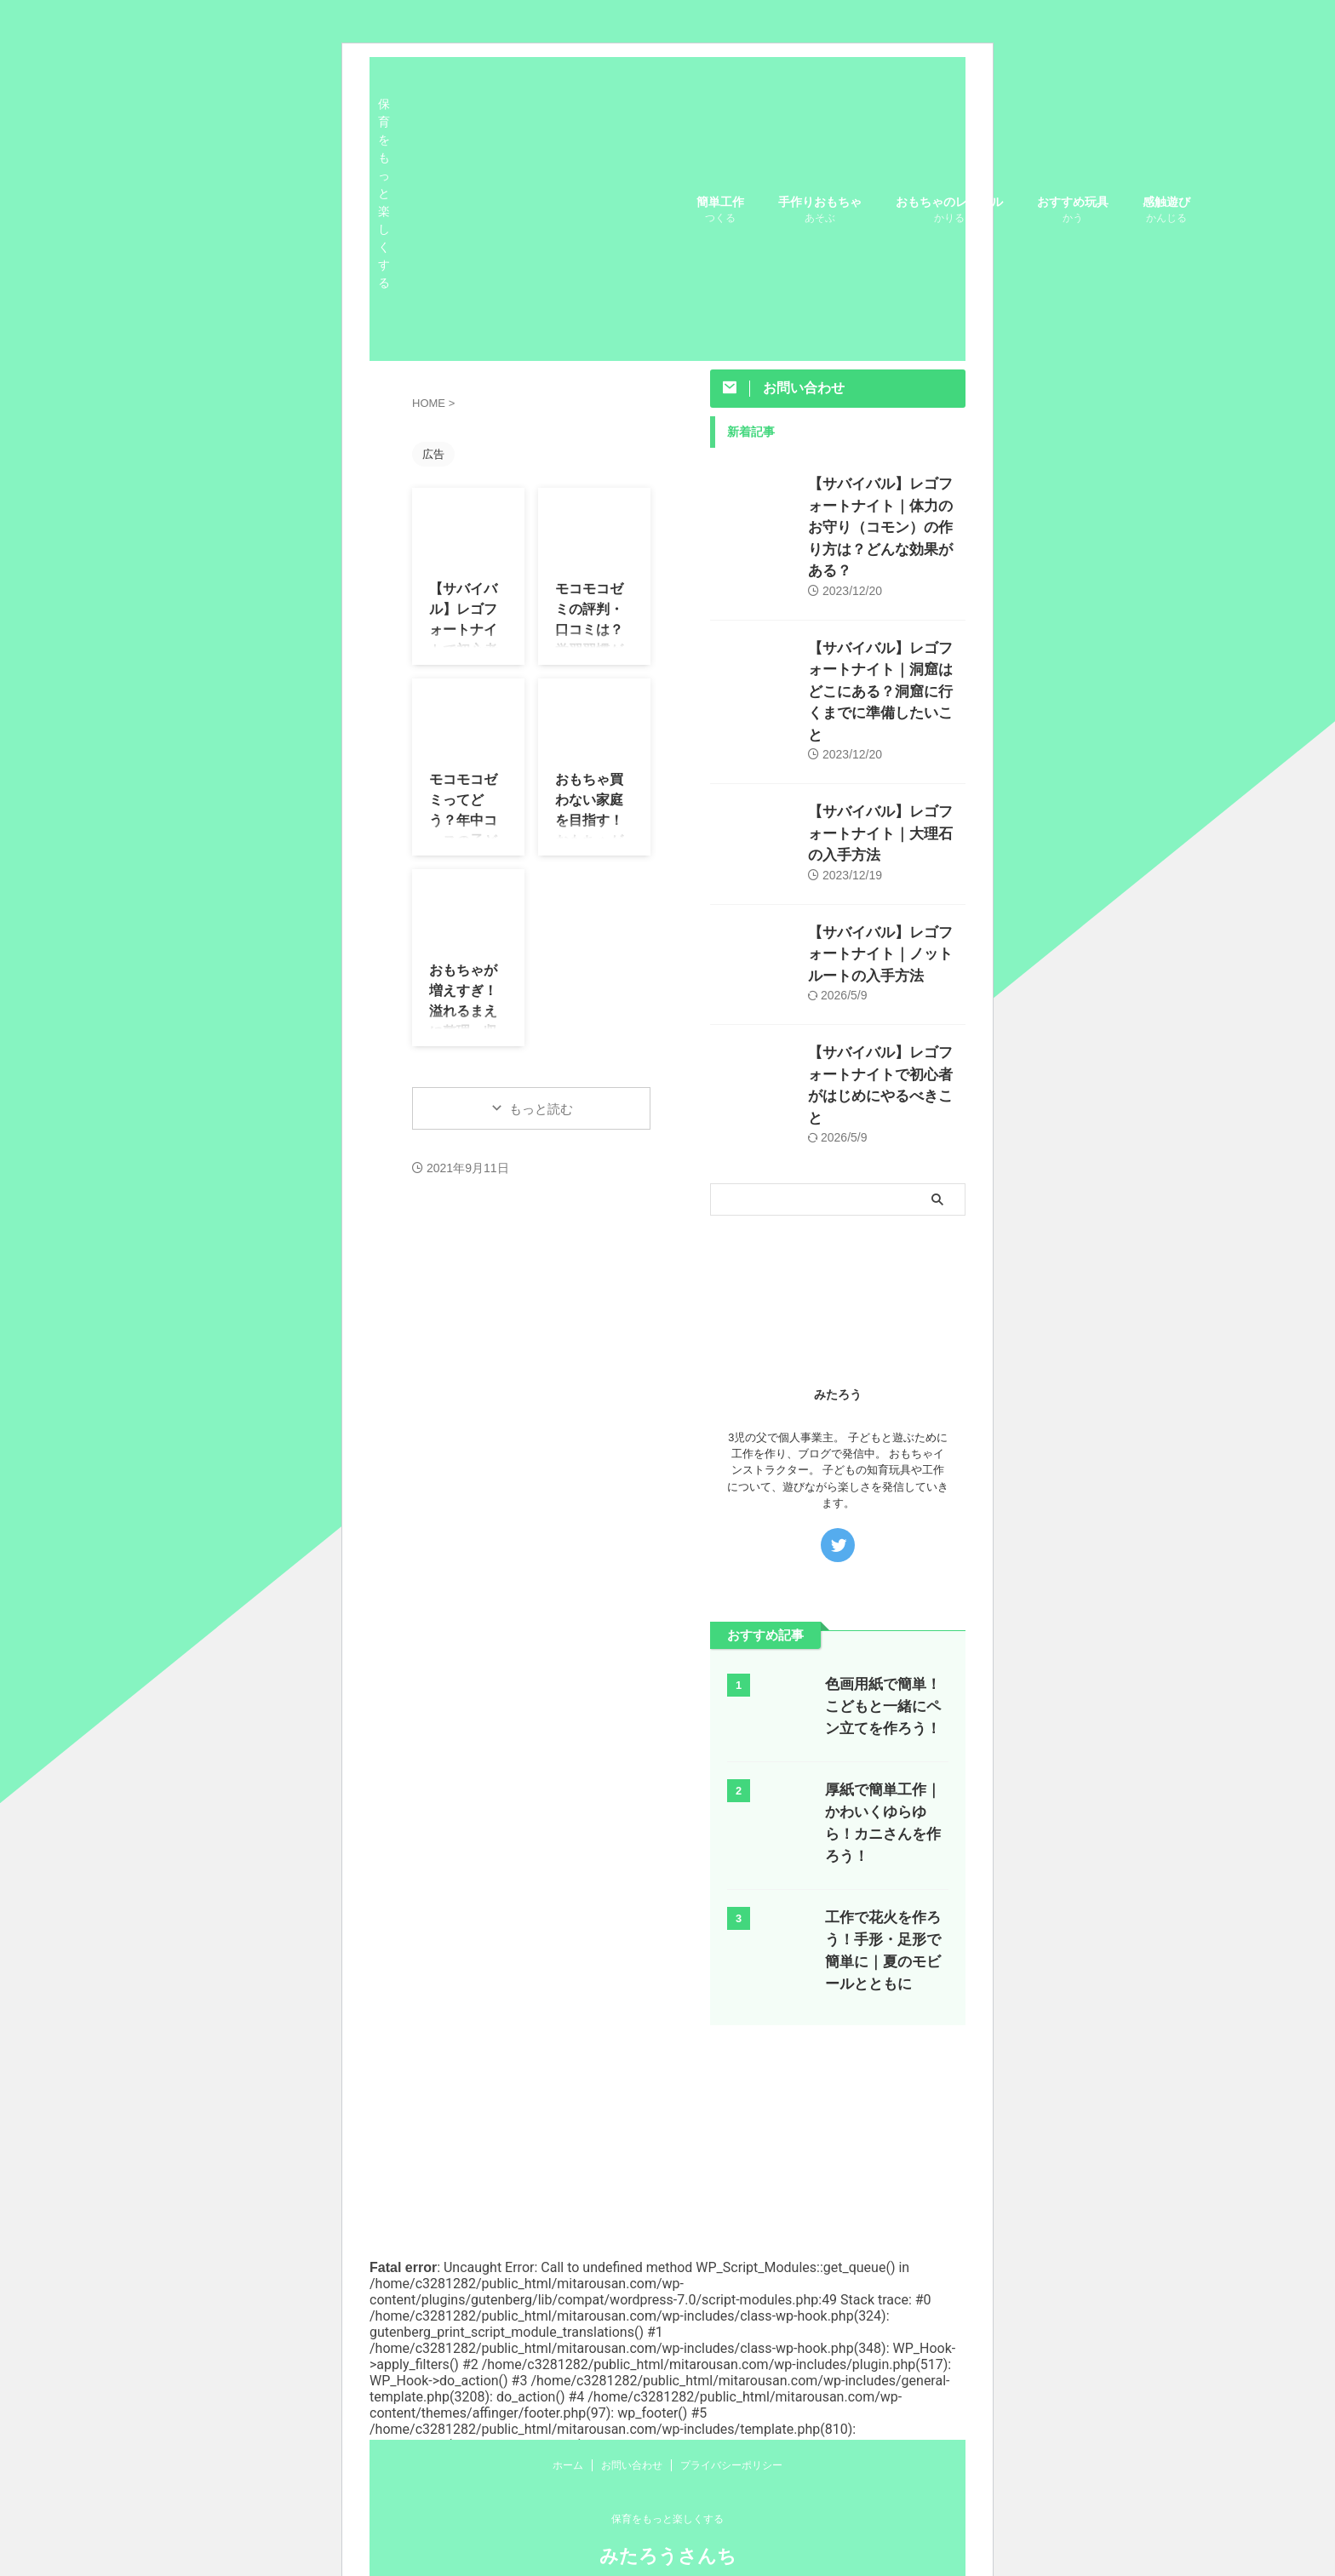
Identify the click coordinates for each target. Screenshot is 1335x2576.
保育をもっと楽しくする (667, 2519)
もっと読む (541, 1109)
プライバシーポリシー (731, 2465)
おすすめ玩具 (1073, 211)
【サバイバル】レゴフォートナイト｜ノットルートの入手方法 (885, 859)
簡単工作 (720, 211)
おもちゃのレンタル (949, 211)
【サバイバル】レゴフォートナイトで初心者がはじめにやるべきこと (885, 973)
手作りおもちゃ (820, 211)
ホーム (568, 2465)
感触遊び (1166, 211)
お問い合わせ (631, 2465)
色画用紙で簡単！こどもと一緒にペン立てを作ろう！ (882, 1578)
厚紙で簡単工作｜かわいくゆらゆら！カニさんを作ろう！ (882, 1684)
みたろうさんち (667, 2556)
